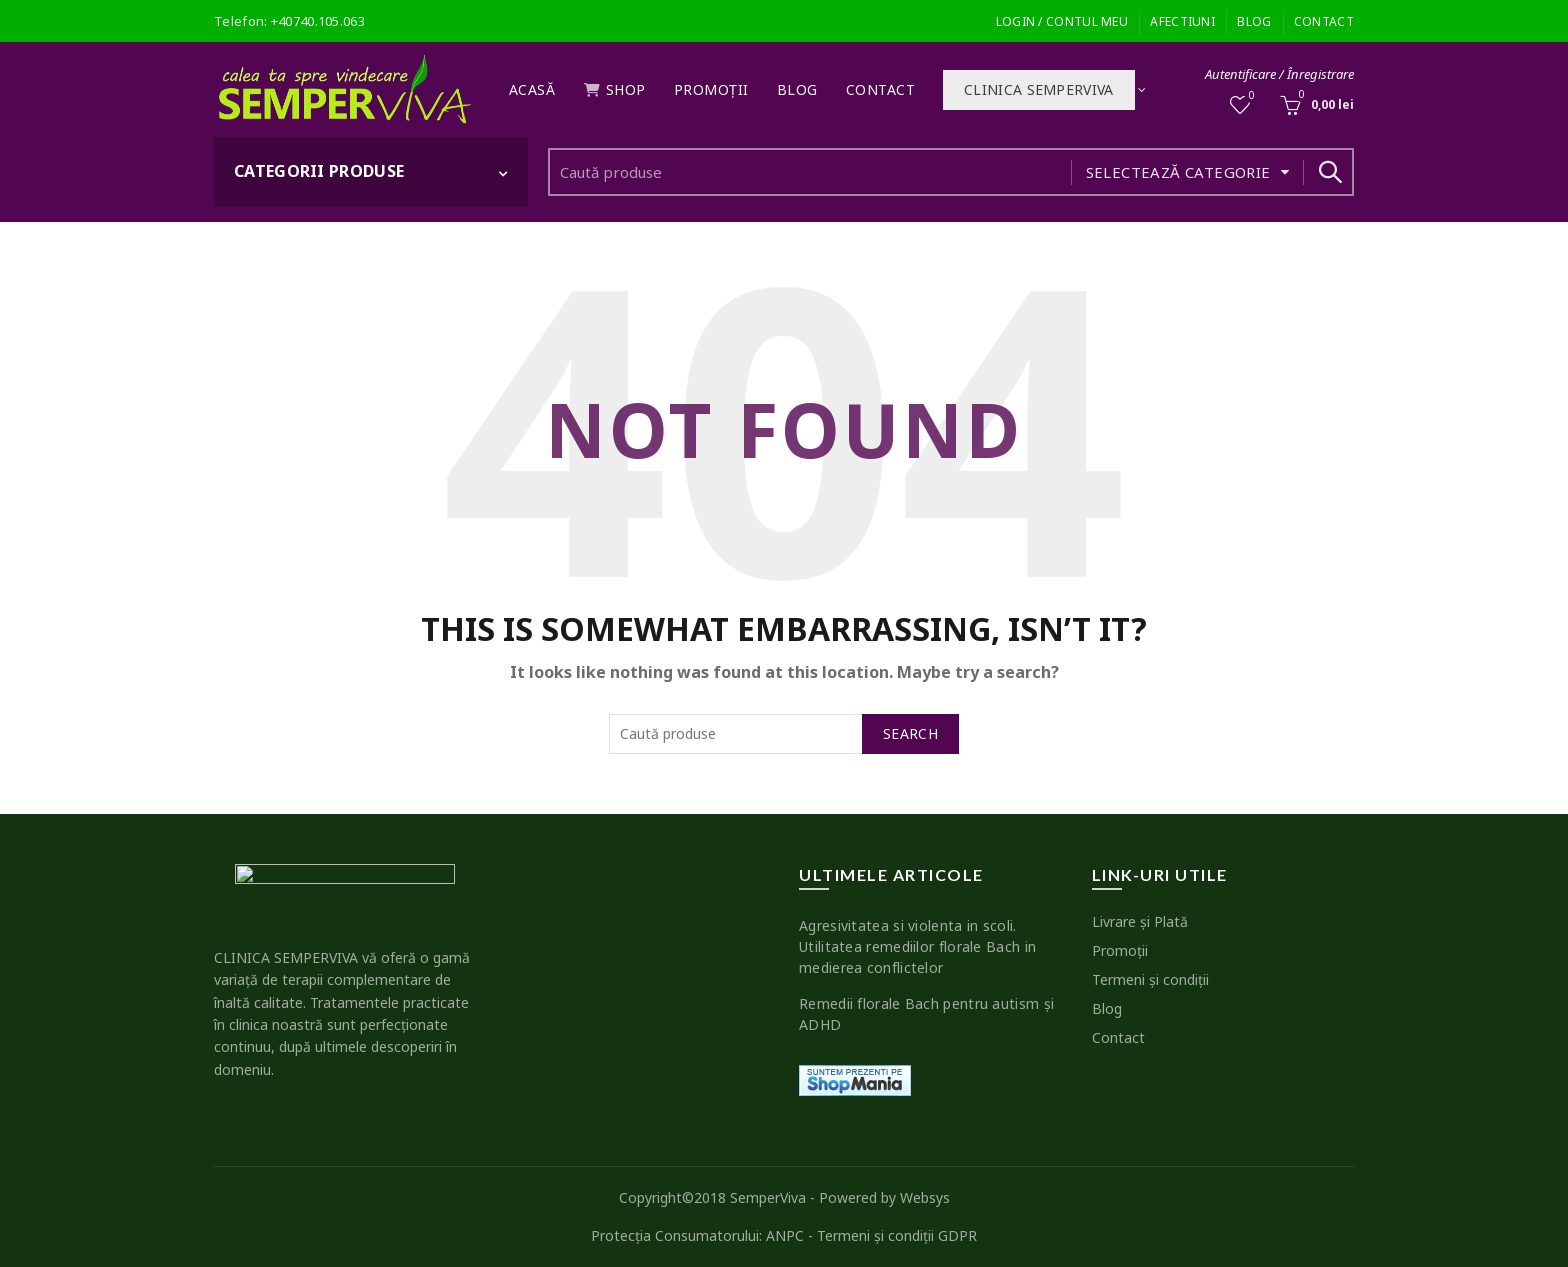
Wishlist (1250, 96)
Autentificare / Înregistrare (1279, 74)
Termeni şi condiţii (1150, 979)
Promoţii (711, 89)
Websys (925, 1197)
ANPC (785, 1235)
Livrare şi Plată (1140, 921)
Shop (614, 89)
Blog (1254, 21)
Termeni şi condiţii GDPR (897, 1235)
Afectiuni (1182, 21)
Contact (1324, 21)
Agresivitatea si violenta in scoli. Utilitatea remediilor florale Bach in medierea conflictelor (917, 946)
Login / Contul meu (1062, 21)
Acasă (532, 89)
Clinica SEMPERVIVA (1038, 89)
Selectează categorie (1178, 172)
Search (1329, 172)
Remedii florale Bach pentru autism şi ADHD (926, 1014)
